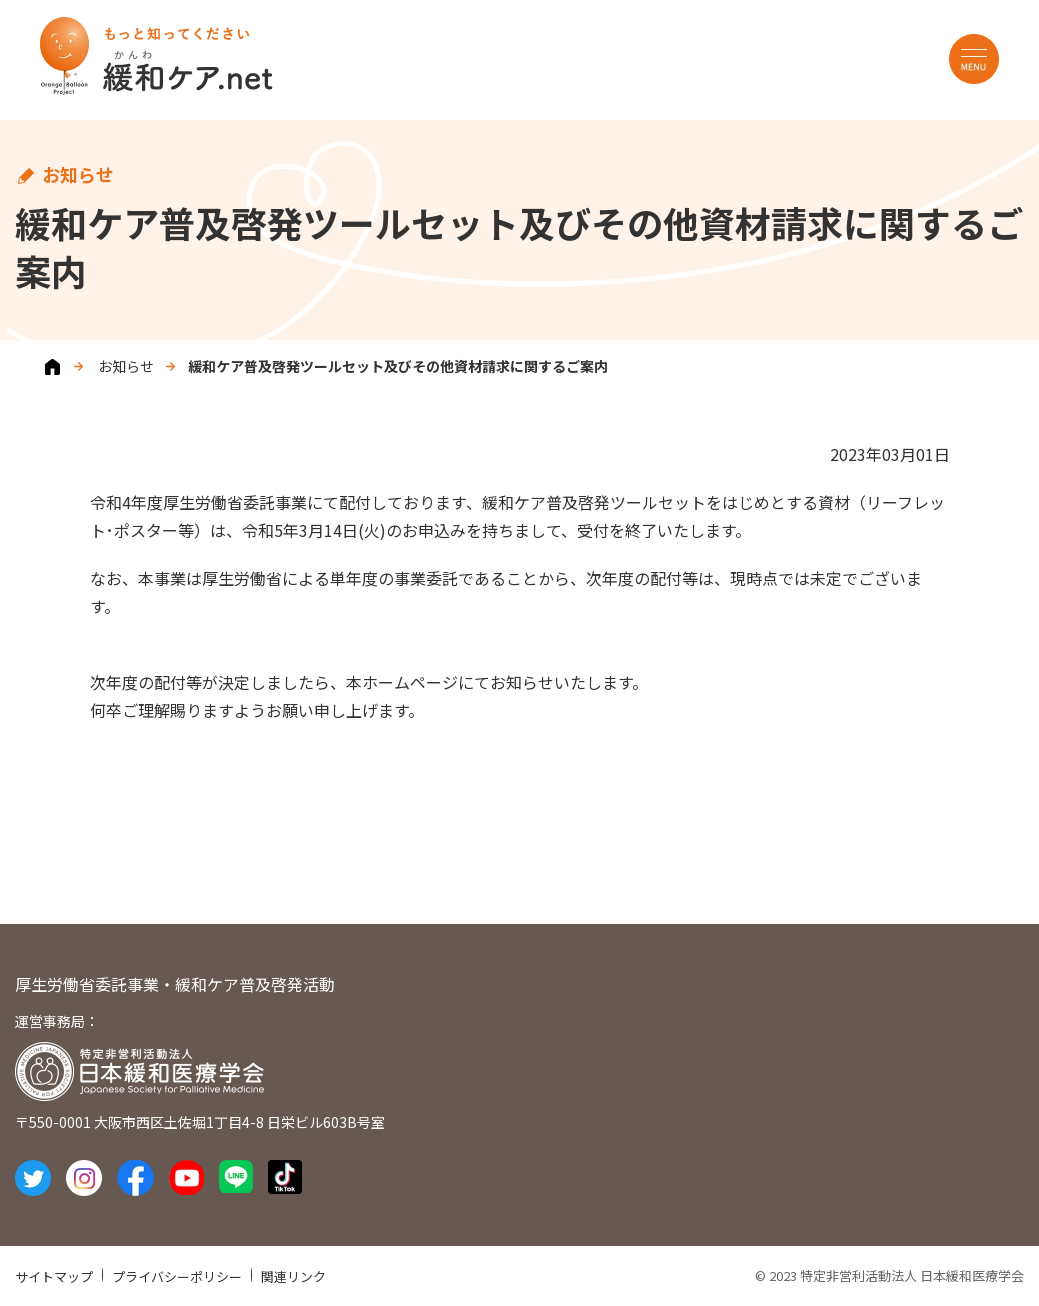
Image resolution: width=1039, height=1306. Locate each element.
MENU (974, 59)
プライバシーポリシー (177, 1276)
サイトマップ (54, 1276)
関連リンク (293, 1276)
